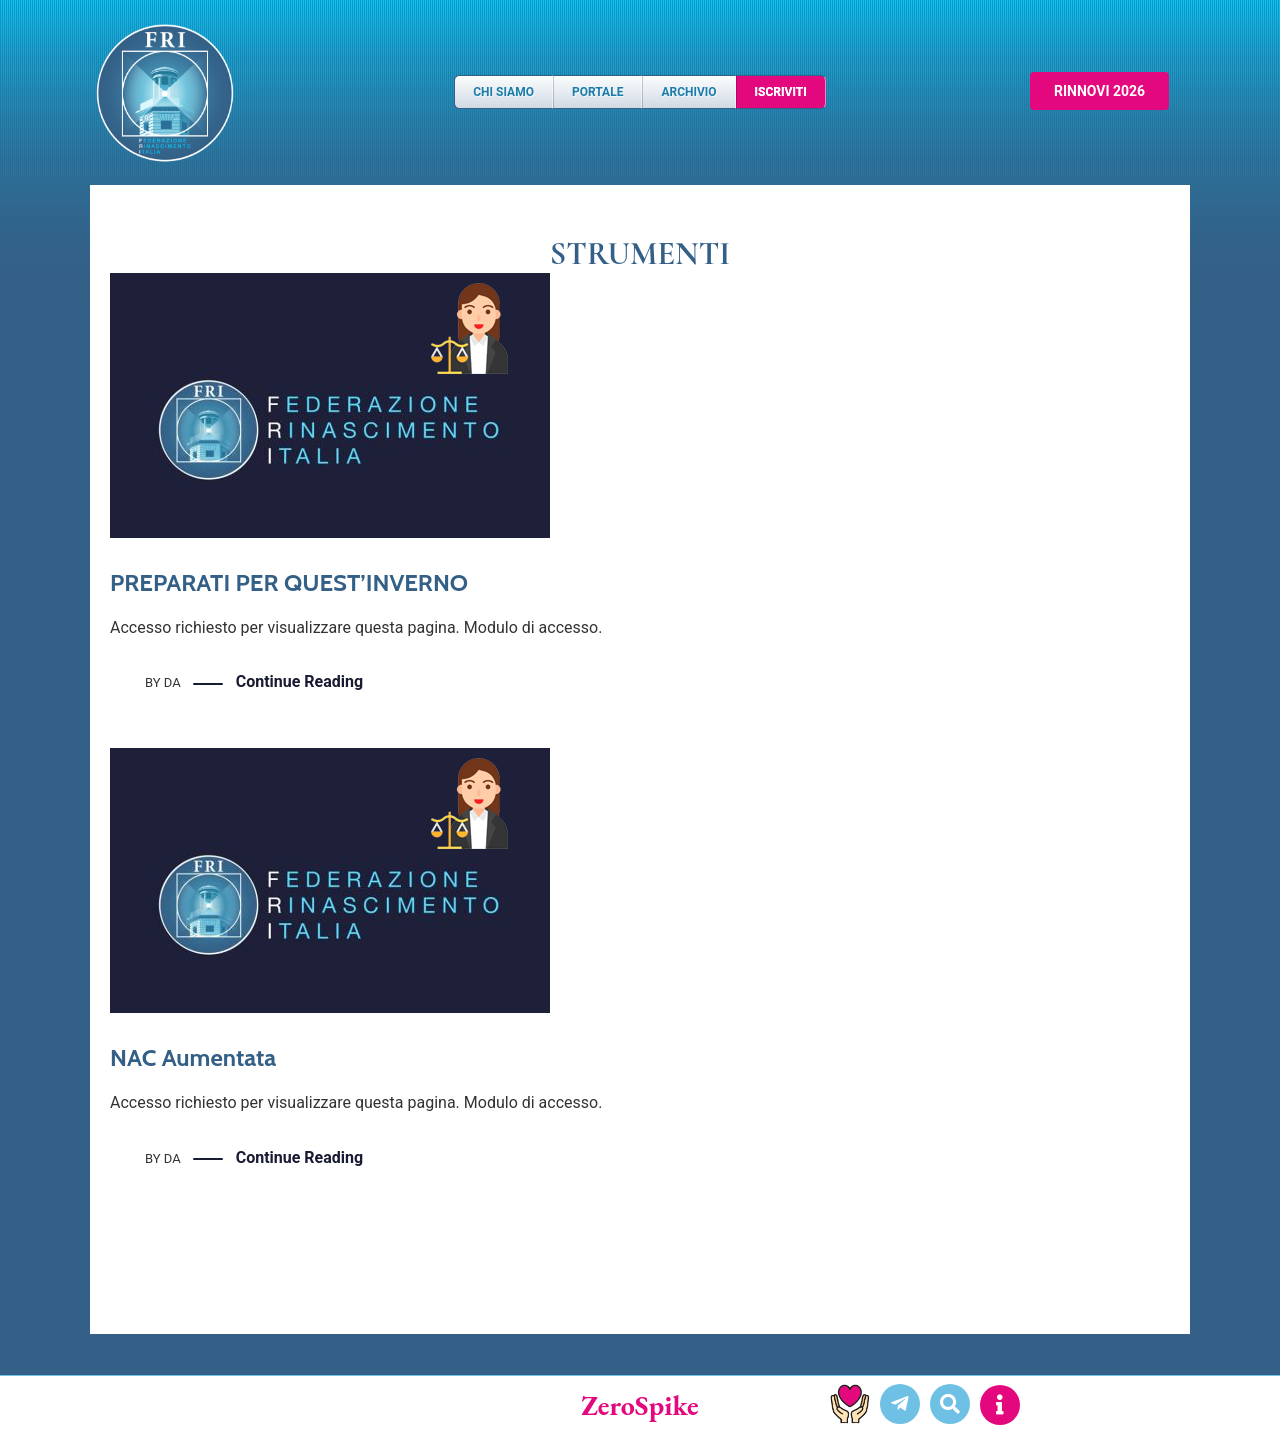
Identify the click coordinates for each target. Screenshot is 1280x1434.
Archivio (688, 92)
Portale (597, 92)
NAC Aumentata (193, 1057)
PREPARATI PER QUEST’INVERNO (289, 582)
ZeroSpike (640, 1405)
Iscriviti (781, 92)
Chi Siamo (503, 92)
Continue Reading (299, 682)
